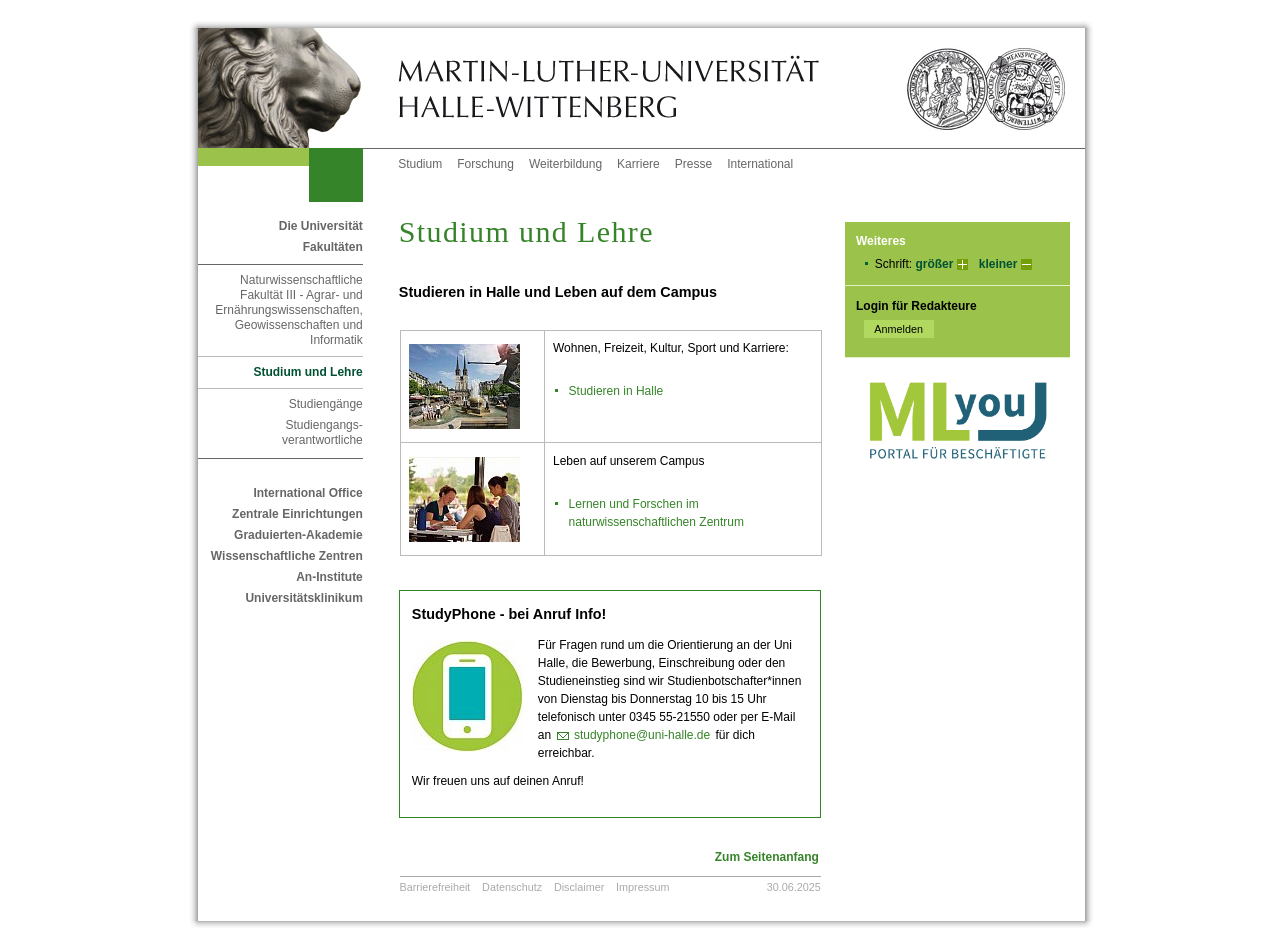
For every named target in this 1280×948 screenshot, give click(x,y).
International (760, 164)
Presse (693, 164)
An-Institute (329, 577)
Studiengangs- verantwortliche (322, 432)
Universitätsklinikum (303, 598)
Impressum (642, 887)
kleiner (998, 264)
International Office (307, 493)
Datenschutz (512, 887)
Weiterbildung (565, 164)
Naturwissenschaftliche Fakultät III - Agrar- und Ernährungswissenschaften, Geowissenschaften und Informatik (288, 310)
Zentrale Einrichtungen (297, 514)
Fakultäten (333, 247)
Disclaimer (579, 887)
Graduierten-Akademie (298, 535)
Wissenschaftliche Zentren (287, 556)
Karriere (638, 164)
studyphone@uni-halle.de (642, 735)
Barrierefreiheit (435, 887)
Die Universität (321, 226)
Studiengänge (326, 404)
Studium (420, 164)
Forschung (485, 164)
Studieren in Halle (616, 391)
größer (934, 264)
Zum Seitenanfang (767, 857)
